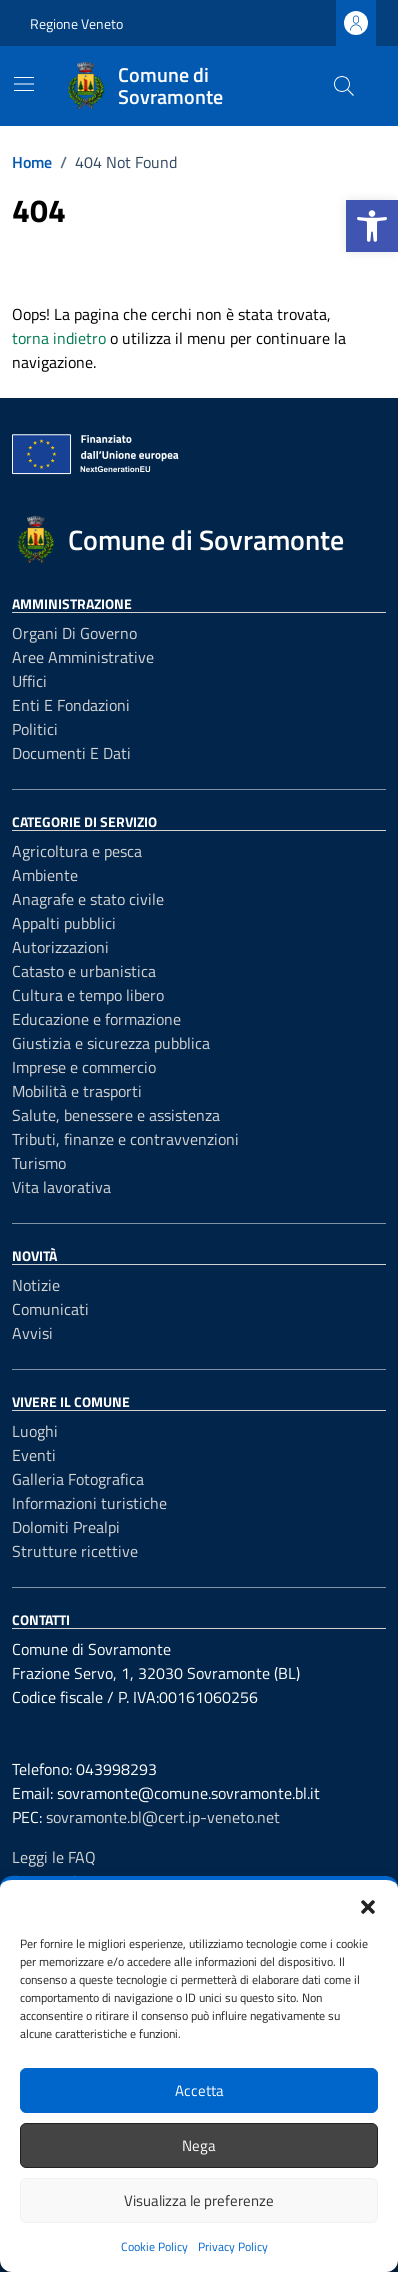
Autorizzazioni (60, 947)
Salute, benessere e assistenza (116, 1115)
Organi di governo (74, 633)
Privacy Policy (233, 2246)
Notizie (36, 1285)
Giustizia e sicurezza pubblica (111, 1043)
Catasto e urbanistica (84, 971)
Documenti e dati (71, 753)
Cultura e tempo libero (88, 995)
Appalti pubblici (64, 923)
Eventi (34, 1455)
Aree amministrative (83, 657)
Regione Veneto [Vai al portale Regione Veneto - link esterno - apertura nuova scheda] (76, 23)
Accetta (199, 2090)
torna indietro (59, 338)
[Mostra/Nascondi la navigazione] (24, 84)
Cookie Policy (154, 2246)
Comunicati (50, 1309)
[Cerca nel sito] (344, 86)
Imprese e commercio (84, 1067)
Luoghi (35, 1431)
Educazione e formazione (96, 1019)
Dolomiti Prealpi (66, 1527)
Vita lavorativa (61, 1187)
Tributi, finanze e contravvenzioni (125, 1139)
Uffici (29, 681)
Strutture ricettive (75, 1551)
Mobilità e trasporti (77, 1091)
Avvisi (32, 1333)
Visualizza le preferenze (199, 2200)
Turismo (39, 1163)
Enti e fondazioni (71, 705)
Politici (35, 729)
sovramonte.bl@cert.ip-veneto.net (163, 1817)
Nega (199, 2145)
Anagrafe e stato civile (88, 899)
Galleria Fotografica (78, 1479)
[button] (372, 226)
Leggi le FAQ (54, 1857)
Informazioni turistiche (89, 1503)
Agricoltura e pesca (77, 851)
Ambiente (45, 875)
